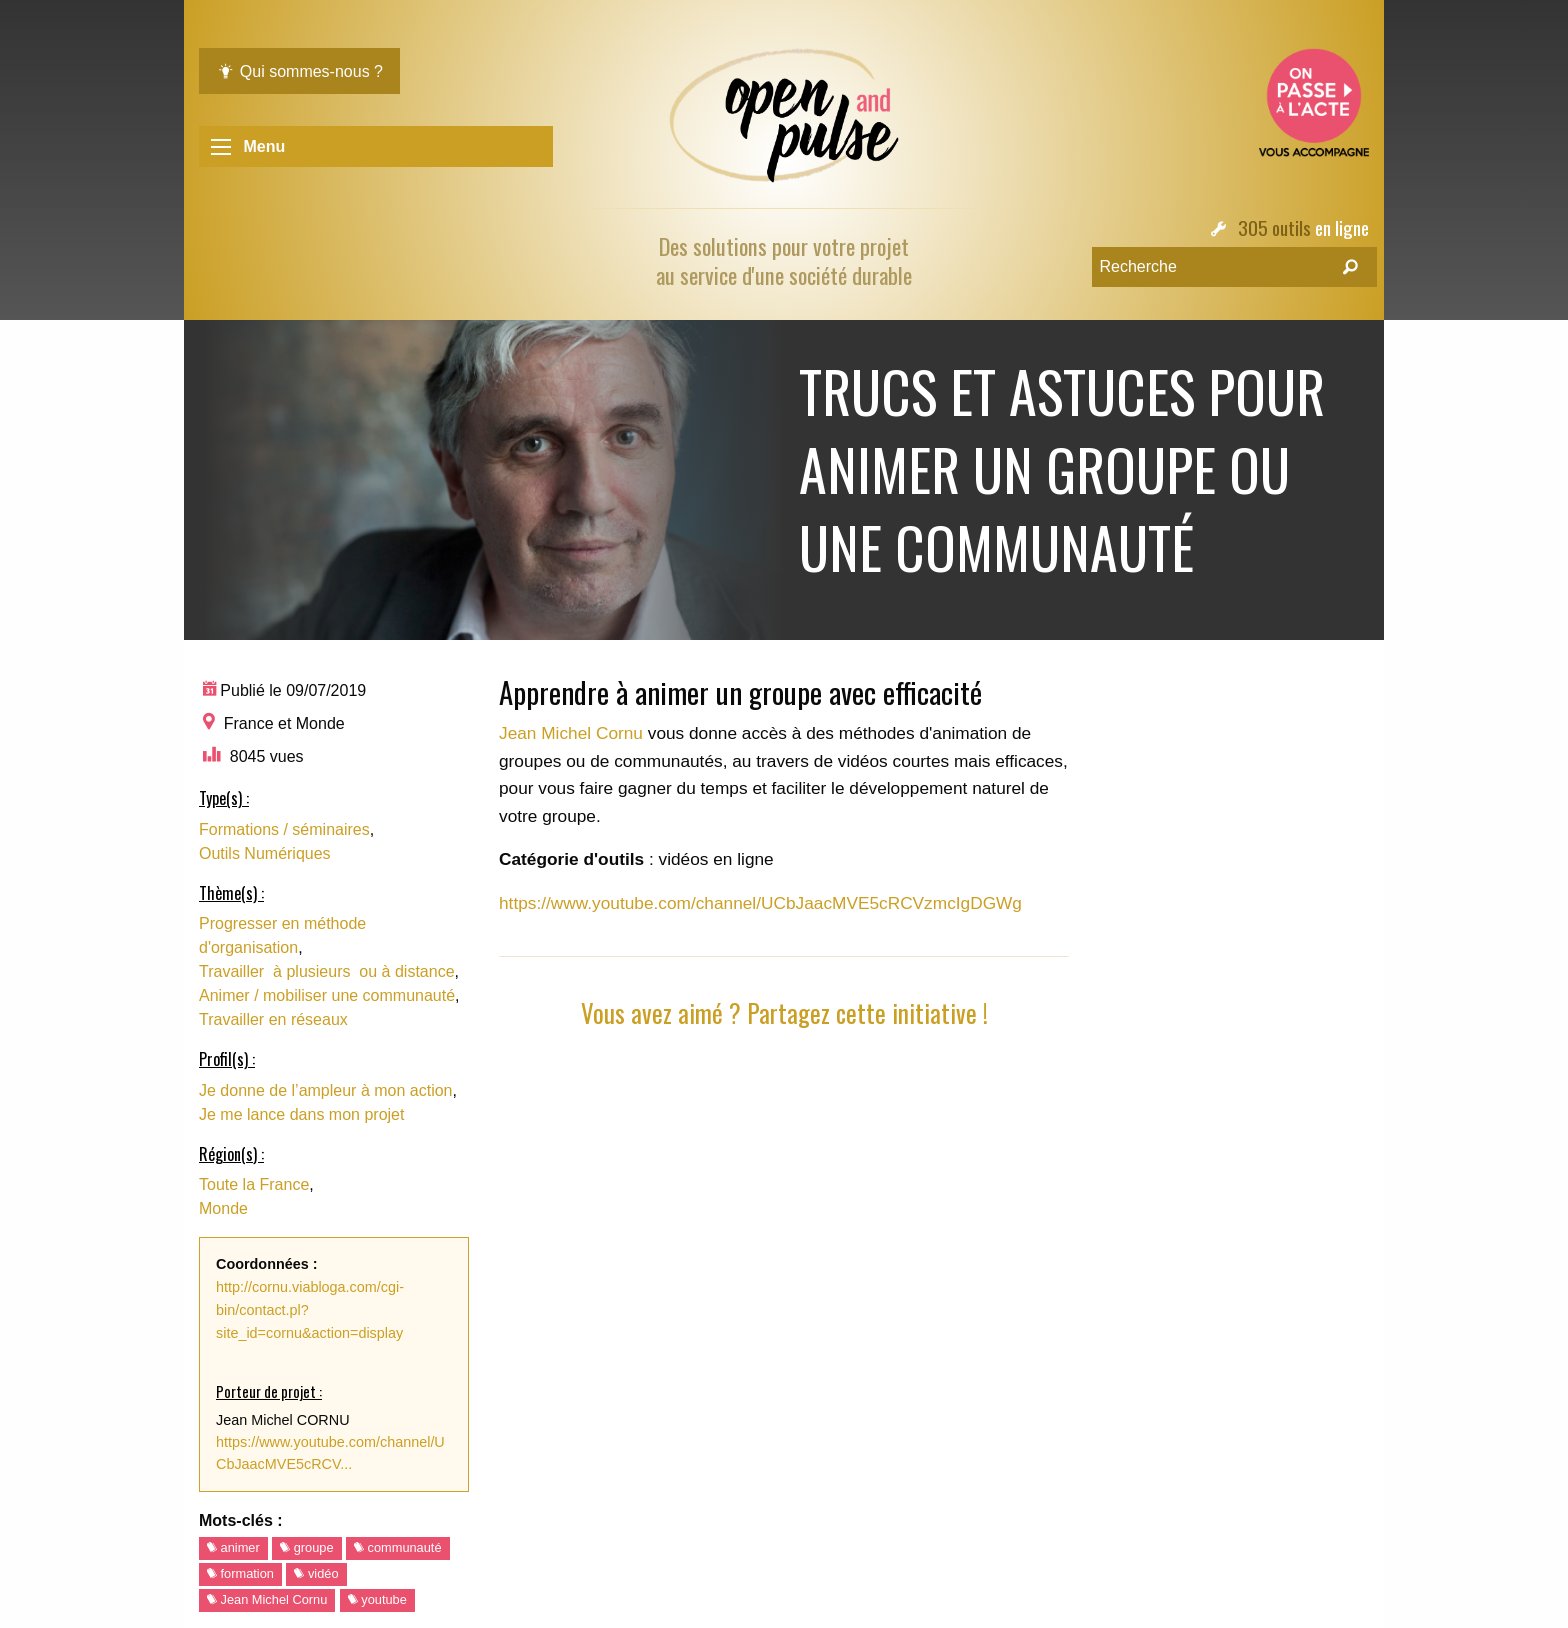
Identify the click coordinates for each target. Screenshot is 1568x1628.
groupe (306, 1547)
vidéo (316, 1573)
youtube (377, 1599)
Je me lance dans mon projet (301, 1114)
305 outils (1274, 227)
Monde (223, 1208)
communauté (398, 1547)
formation (240, 1573)
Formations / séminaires (284, 829)
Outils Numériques (265, 853)
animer (233, 1547)
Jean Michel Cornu (267, 1599)
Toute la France (254, 1184)
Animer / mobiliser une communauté (327, 995)
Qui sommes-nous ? (299, 71)
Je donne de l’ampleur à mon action (326, 1090)
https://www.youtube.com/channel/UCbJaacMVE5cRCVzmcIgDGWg (760, 903)
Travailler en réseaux (273, 1019)
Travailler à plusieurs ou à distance (327, 971)
